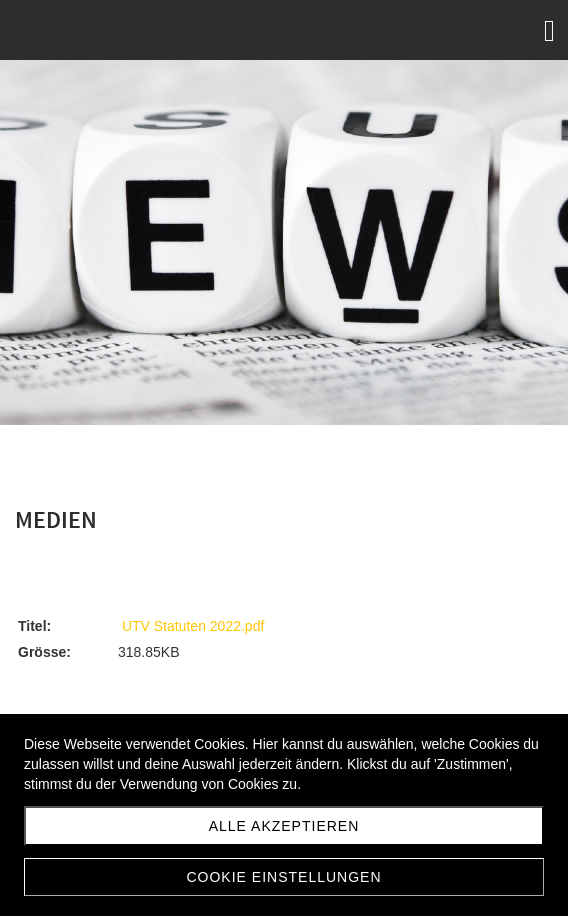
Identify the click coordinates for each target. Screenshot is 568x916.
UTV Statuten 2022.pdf (193, 626)
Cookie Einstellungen (283, 877)
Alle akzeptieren (284, 826)
